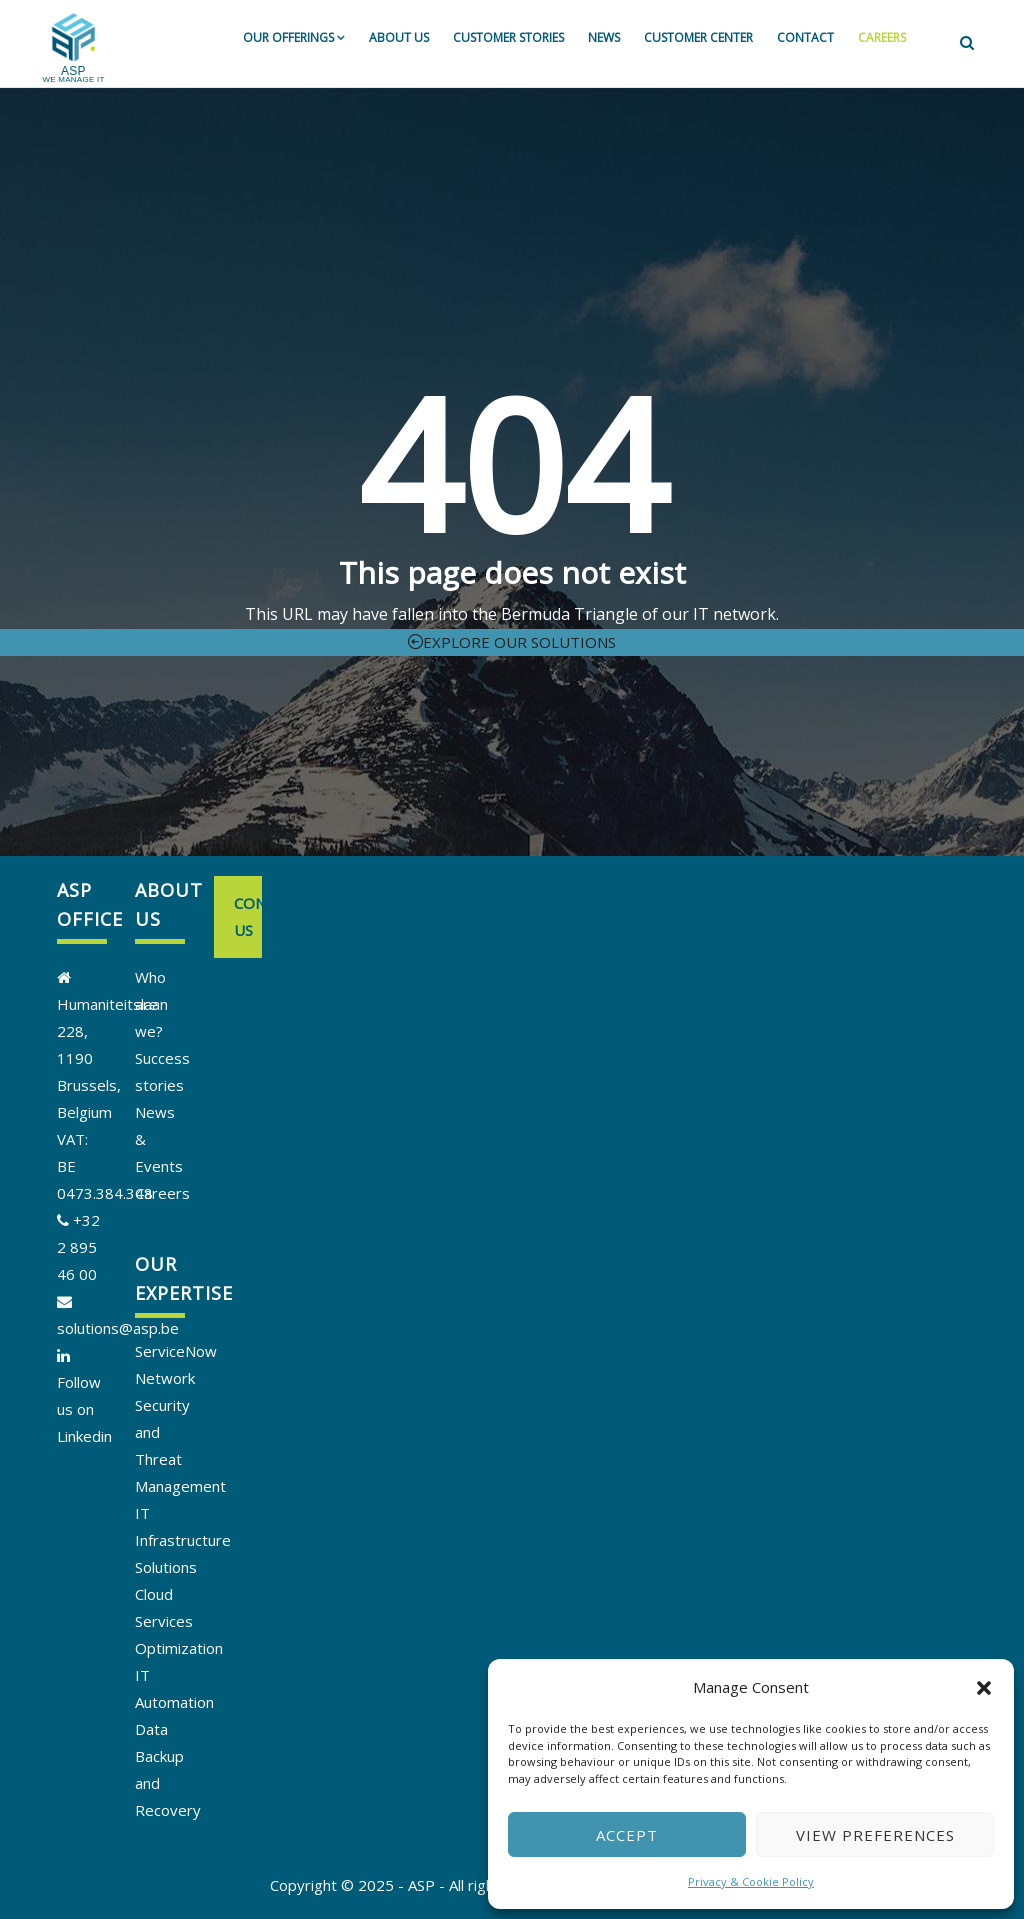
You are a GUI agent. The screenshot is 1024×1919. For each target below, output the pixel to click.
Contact (805, 37)
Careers (882, 37)
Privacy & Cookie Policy (751, 1881)
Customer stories (508, 37)
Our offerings (294, 37)
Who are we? (150, 1004)
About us (399, 37)
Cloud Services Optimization (179, 1621)
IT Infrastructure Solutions (183, 1540)
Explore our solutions (512, 642)
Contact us (248, 916)
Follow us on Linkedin (84, 1409)
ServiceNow (176, 1351)
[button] (984, 1688)
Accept (627, 1835)
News (604, 37)
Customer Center (698, 37)
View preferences (875, 1835)
